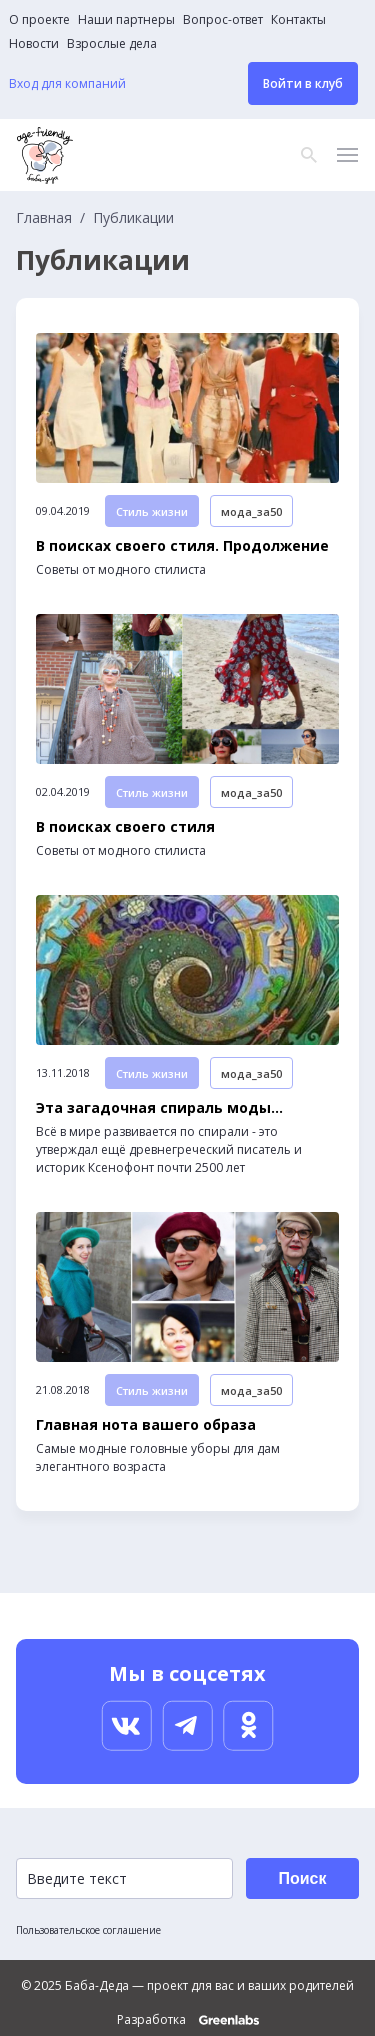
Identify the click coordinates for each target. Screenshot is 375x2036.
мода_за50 (251, 511)
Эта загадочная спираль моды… (159, 1108)
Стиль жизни (152, 511)
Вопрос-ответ (223, 20)
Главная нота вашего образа (146, 1425)
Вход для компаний (67, 84)
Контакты (298, 20)
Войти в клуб (303, 83)
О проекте (39, 20)
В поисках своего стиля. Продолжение (182, 546)
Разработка (188, 2020)
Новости (34, 44)
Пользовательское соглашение (88, 1930)
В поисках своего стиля (125, 827)
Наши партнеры (126, 20)
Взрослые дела (112, 44)
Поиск (302, 1878)
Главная (44, 218)
